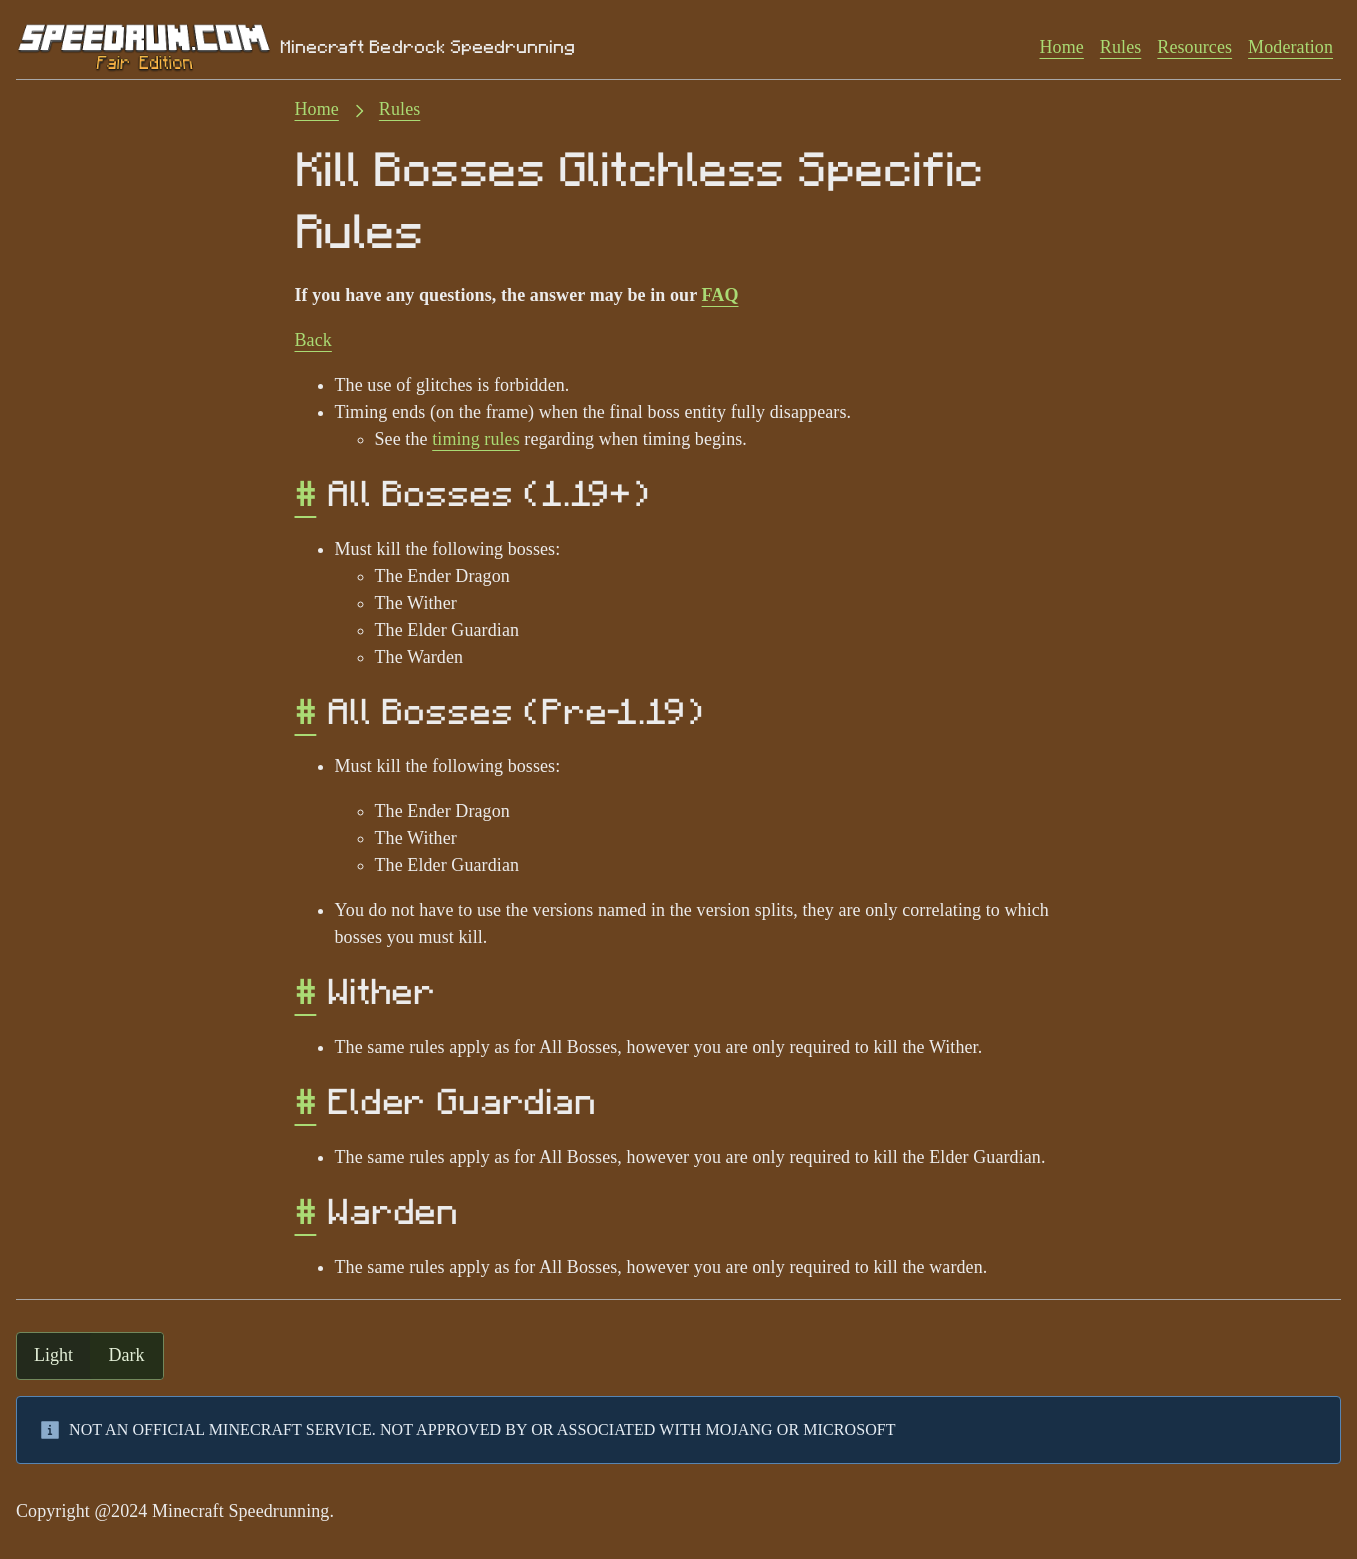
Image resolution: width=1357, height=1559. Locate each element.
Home (1062, 47)
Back (313, 340)
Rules (1120, 47)
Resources (1194, 47)
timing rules (476, 439)
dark (127, 1355)
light (53, 1355)
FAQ (720, 295)
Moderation (1290, 47)
